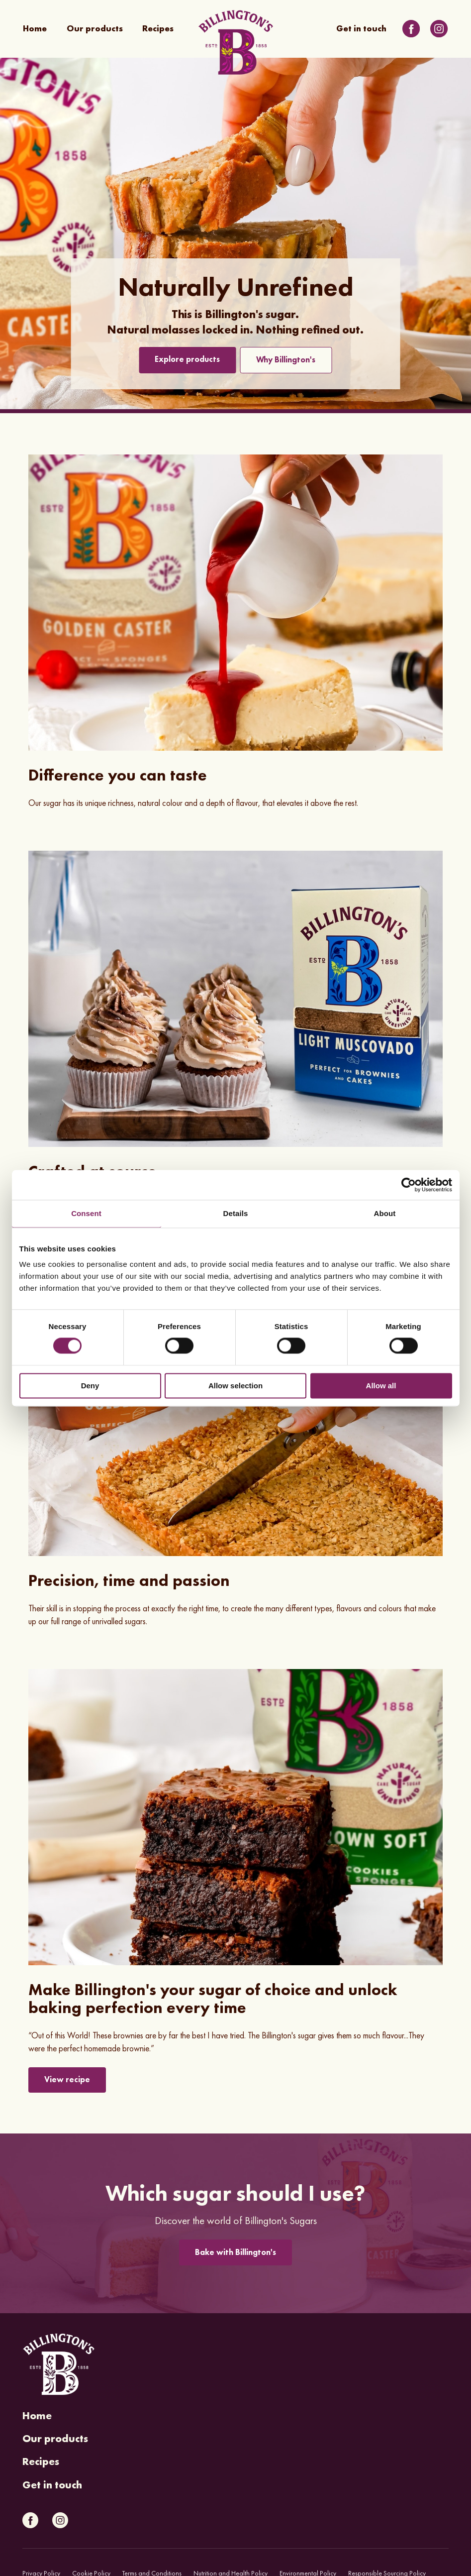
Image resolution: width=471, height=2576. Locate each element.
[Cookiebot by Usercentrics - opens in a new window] (408, 1184)
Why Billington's (285, 359)
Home (35, 28)
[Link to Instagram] (439, 29)
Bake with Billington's (235, 2252)
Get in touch (361, 28)
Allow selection (235, 1385)
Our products (95, 28)
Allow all (381, 1385)
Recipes (158, 28)
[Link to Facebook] (411, 29)
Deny (90, 1385)
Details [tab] (235, 1213)
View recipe (67, 2079)
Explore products (187, 359)
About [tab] (385, 1213)
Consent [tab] (86, 1213)
